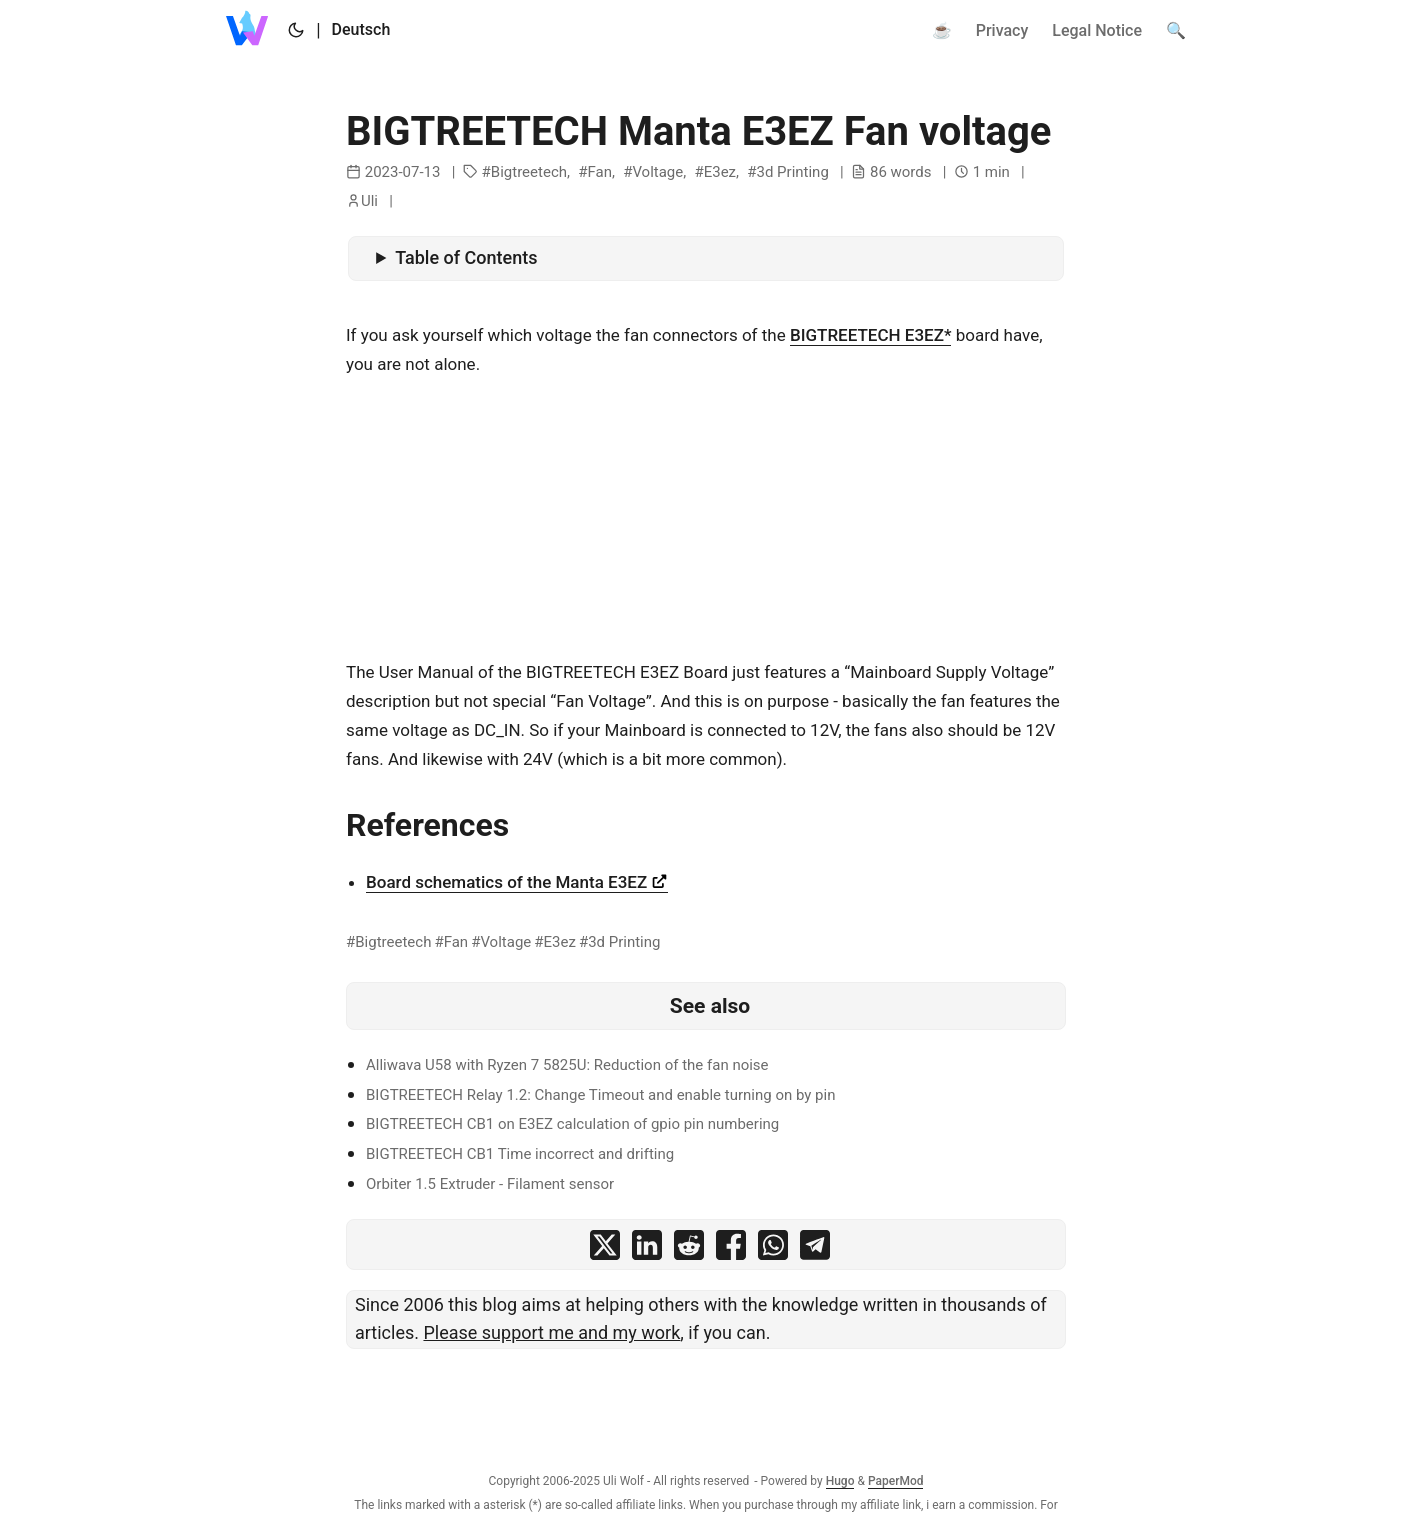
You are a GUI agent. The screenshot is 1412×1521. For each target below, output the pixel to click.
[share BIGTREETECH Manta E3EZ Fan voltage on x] (605, 1249)
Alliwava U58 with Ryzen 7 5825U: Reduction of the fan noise (567, 1065)
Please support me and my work (551, 1332)
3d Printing (792, 172)
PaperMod (896, 1481)
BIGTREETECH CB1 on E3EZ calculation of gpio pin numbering (572, 1124)
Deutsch (361, 29)
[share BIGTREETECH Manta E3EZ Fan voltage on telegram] (815, 1249)
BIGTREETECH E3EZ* (871, 335)
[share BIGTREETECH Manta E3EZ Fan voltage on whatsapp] (773, 1249)
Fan (599, 172)
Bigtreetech (529, 172)
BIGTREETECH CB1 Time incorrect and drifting (520, 1154)
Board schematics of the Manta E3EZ (517, 882)
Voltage (657, 172)
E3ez (720, 172)
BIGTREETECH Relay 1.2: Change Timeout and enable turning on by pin (600, 1095)
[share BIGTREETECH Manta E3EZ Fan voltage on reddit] (689, 1249)
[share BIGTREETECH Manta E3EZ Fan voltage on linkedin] (647, 1249)
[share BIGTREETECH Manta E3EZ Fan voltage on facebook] (731, 1249)
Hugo (840, 1481)
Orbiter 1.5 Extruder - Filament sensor (490, 1184)
